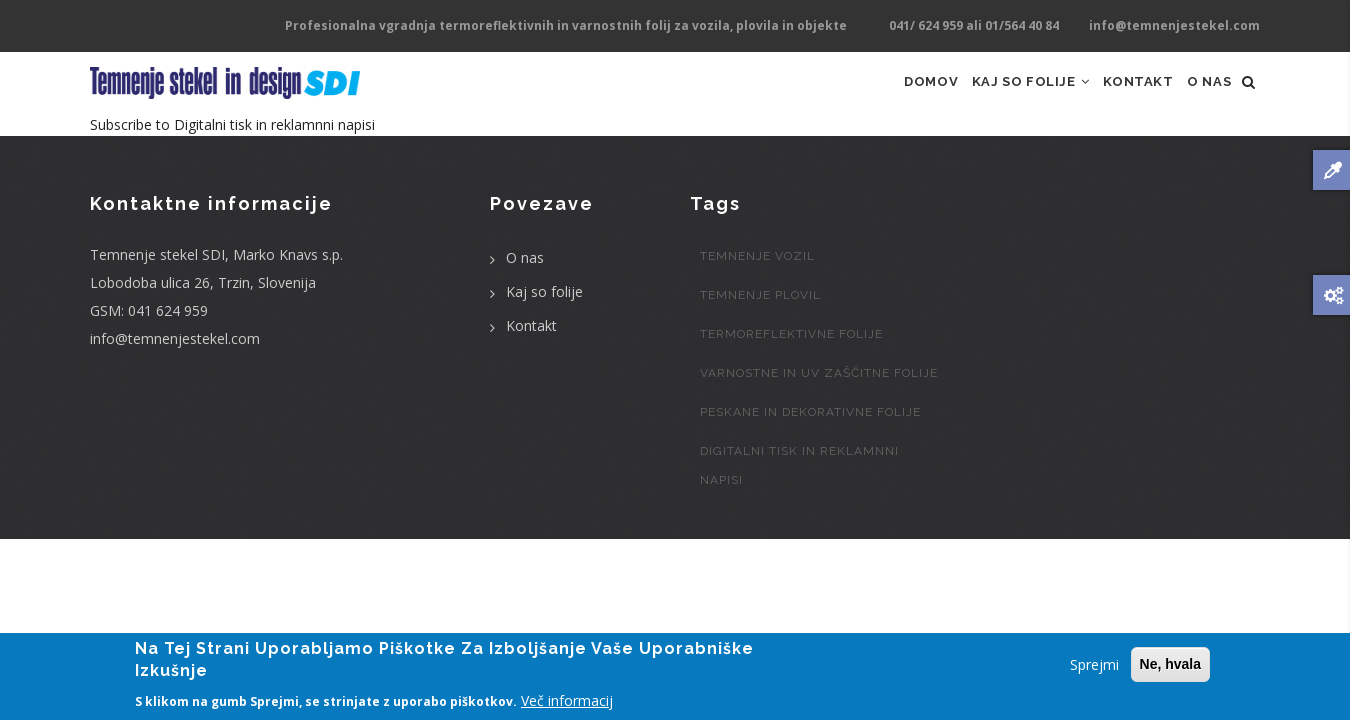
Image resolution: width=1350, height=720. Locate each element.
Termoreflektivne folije (791, 361)
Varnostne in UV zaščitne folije (819, 400)
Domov (883, 95)
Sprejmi (1094, 665)
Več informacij (567, 701)
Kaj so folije (997, 95)
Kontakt (1119, 95)
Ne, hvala (1170, 665)
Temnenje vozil (757, 283)
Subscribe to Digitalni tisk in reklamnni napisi (232, 151)
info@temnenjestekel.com (175, 365)
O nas (1203, 95)
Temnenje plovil (760, 322)
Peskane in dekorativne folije (810, 439)
